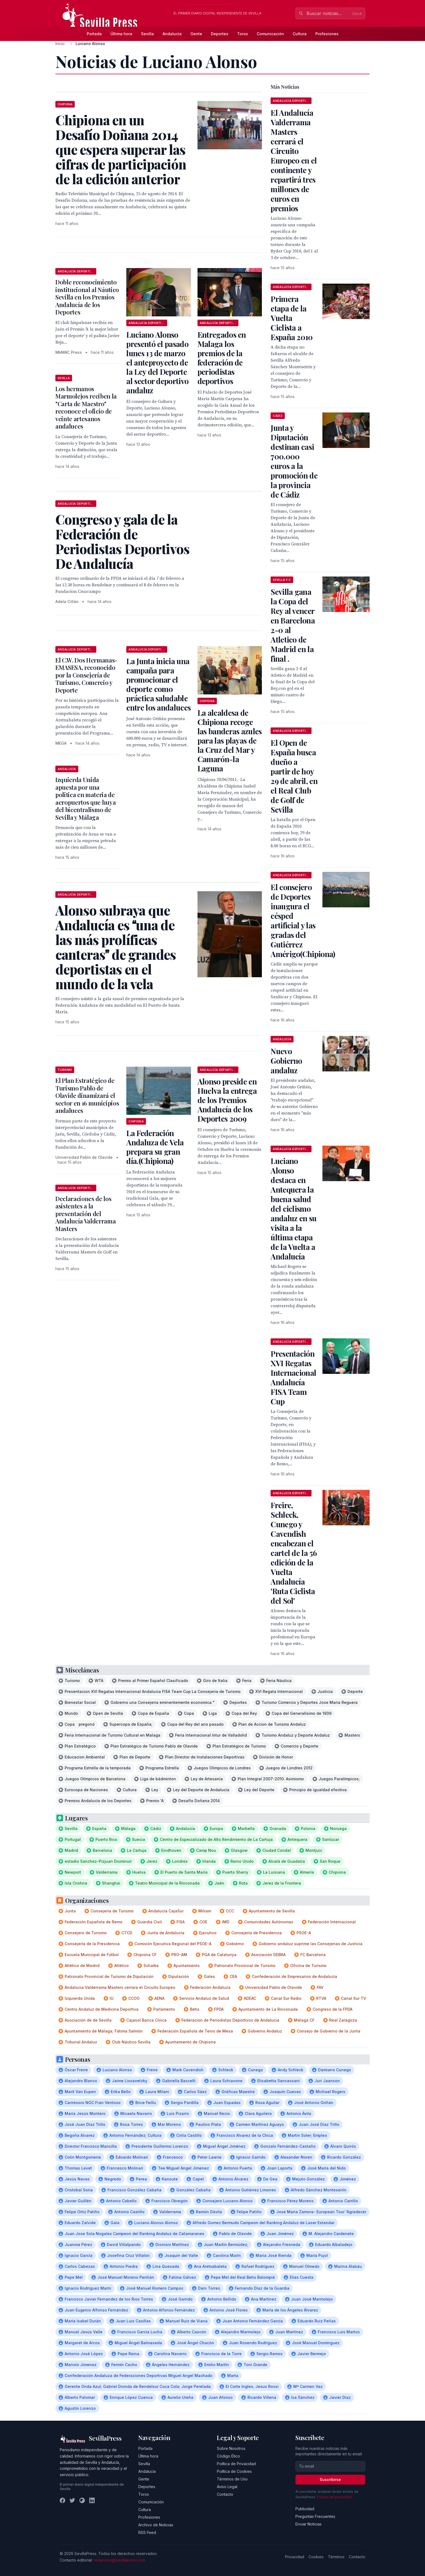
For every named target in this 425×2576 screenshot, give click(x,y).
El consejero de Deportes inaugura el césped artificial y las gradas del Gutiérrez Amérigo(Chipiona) (303, 920)
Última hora (121, 33)
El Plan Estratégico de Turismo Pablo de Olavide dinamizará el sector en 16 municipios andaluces (87, 1095)
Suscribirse (330, 2479)
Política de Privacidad (236, 2463)
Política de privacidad (334, 2497)
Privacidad (294, 2556)
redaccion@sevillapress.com (119, 2560)
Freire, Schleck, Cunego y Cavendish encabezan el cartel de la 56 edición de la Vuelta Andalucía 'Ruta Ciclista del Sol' (294, 1553)
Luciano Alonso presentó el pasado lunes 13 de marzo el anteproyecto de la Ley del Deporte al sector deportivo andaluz (157, 362)
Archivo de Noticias (155, 2524)
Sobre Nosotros (231, 2448)
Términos (336, 2556)
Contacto (225, 2494)
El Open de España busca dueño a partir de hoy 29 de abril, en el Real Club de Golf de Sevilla (294, 776)
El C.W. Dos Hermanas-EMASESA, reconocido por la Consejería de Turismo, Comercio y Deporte (86, 675)
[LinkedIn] (92, 2500)
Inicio (60, 43)
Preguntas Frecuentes (315, 2516)
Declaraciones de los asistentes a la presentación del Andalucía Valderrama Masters (85, 1214)
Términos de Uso (232, 2479)
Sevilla (147, 33)
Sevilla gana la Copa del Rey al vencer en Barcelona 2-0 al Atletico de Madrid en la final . (293, 625)
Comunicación (270, 33)
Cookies (316, 2556)
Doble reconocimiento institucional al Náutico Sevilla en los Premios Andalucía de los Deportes (87, 297)
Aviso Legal (227, 2486)
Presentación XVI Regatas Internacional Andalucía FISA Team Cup (293, 1377)
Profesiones (327, 33)
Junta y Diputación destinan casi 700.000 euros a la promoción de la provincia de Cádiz (294, 461)
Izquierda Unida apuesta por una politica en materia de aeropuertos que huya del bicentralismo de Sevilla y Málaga (85, 798)
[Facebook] (62, 2500)
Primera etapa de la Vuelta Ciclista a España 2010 (292, 318)
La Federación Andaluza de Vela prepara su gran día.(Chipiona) (155, 1147)
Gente (196, 33)
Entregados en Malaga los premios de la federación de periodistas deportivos (221, 357)
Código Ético (228, 2456)
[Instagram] (82, 2500)
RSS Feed (147, 2532)
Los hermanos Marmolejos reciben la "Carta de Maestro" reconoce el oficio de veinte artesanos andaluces (86, 407)
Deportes (219, 33)
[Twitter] (72, 2500)
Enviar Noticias (308, 2524)
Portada (94, 33)
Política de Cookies (234, 2471)
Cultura (300, 33)
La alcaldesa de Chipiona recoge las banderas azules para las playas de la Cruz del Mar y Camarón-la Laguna (229, 740)
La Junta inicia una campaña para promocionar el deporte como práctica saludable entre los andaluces (158, 684)
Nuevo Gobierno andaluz (286, 1060)
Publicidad (304, 2508)
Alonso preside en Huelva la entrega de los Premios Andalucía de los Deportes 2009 (227, 1100)
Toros (242, 33)
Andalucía (172, 33)
